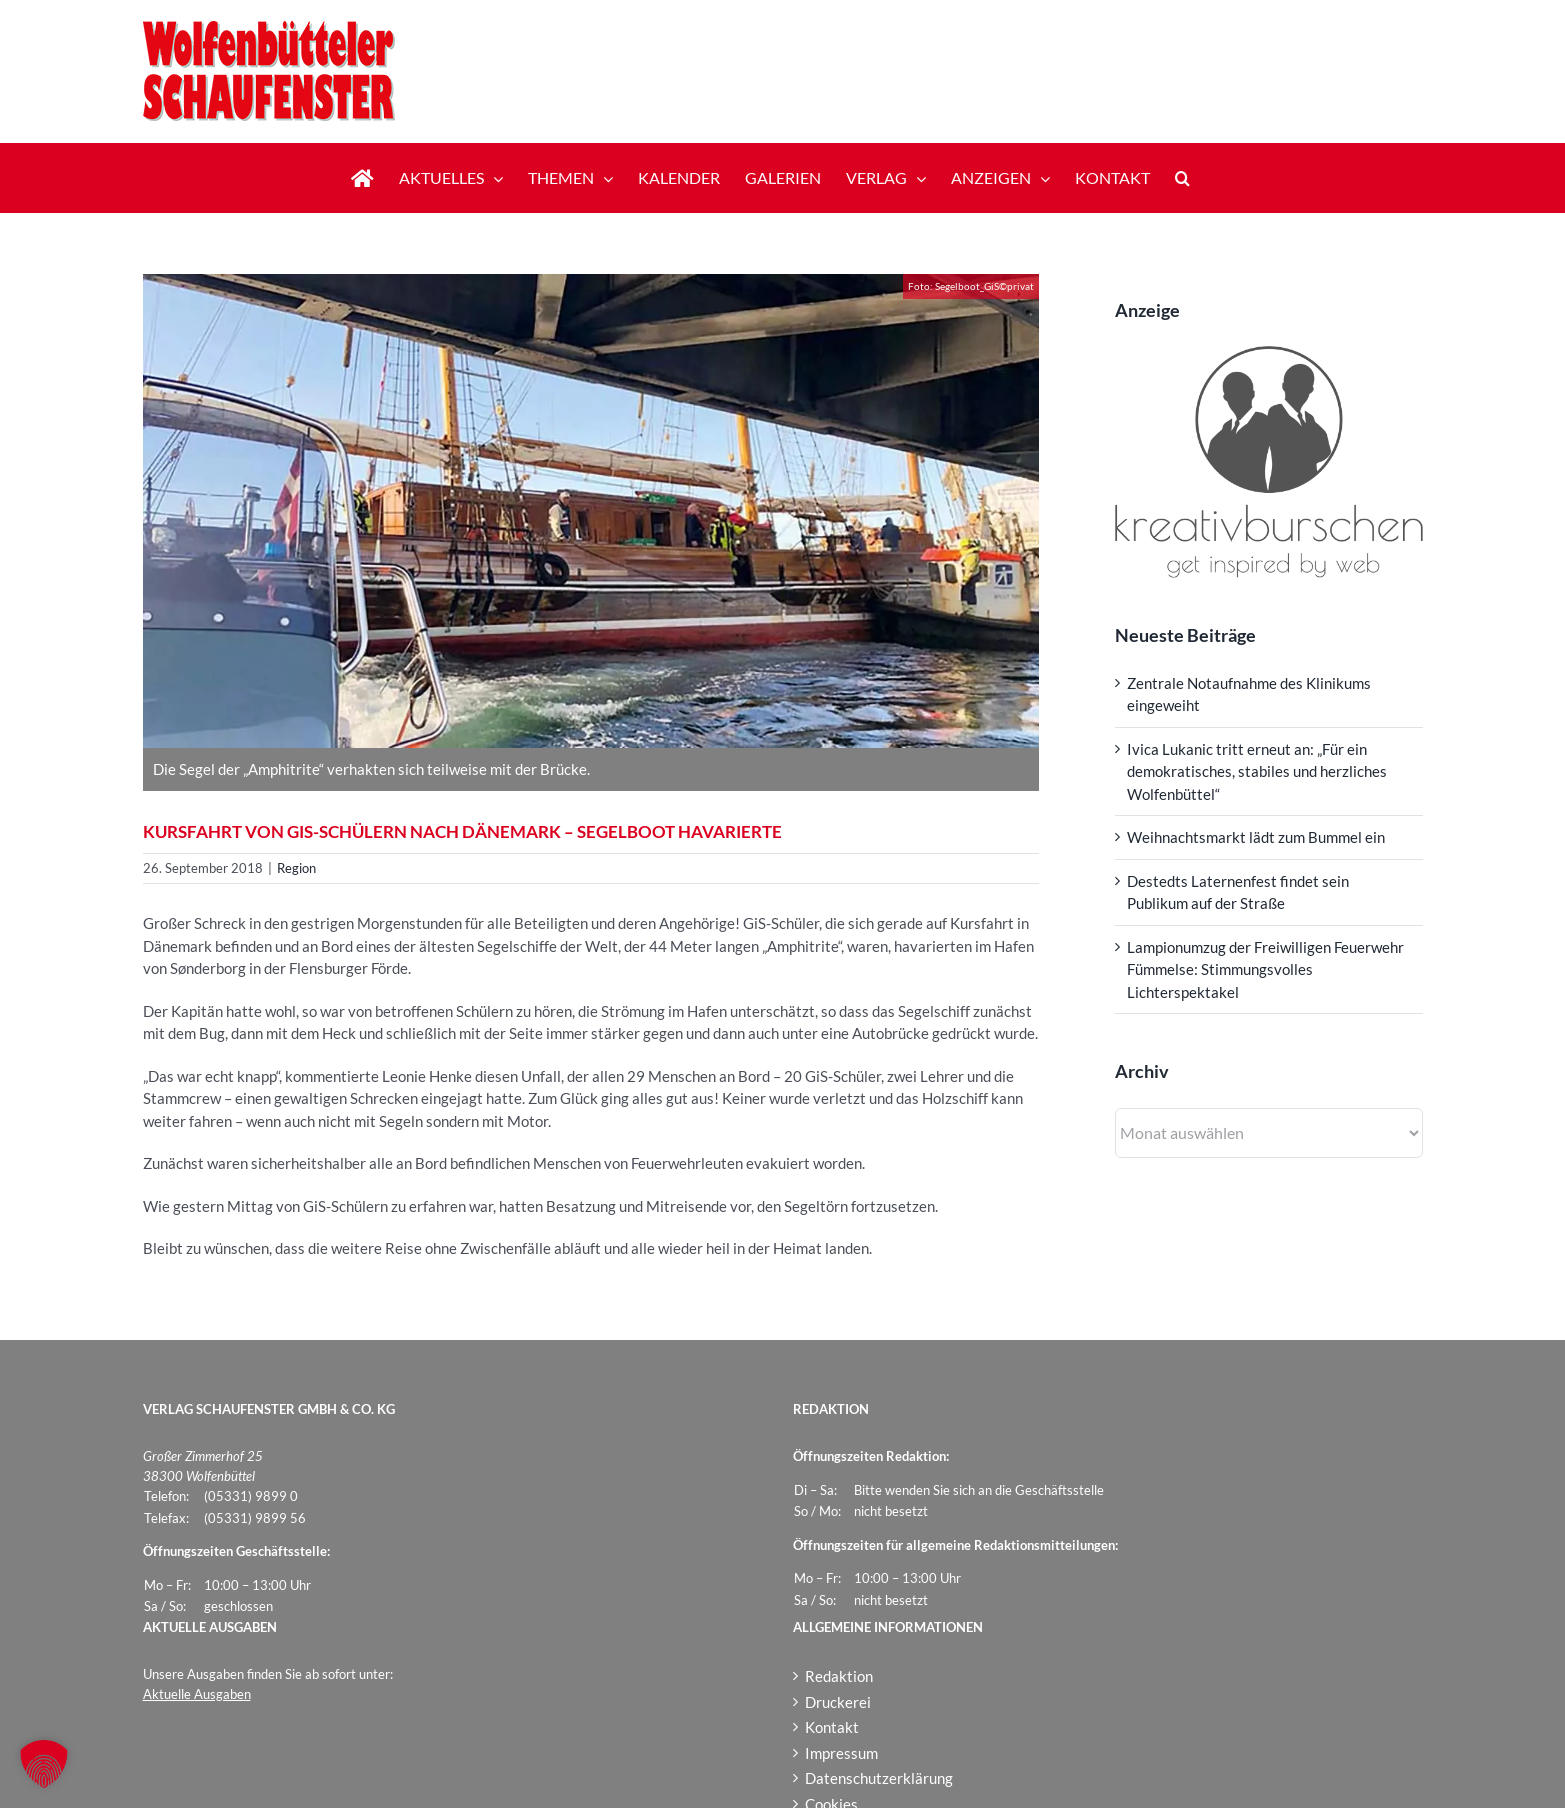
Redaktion (839, 1676)
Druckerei (838, 1702)
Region (296, 868)
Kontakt (832, 1727)
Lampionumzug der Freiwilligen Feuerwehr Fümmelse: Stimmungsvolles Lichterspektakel (1265, 969)
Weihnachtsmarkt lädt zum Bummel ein (1256, 837)
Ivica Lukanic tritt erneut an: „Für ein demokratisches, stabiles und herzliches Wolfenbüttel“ (1257, 771)
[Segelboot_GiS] (591, 511)
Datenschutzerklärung (879, 1778)
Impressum (841, 1753)
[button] (1182, 178)
